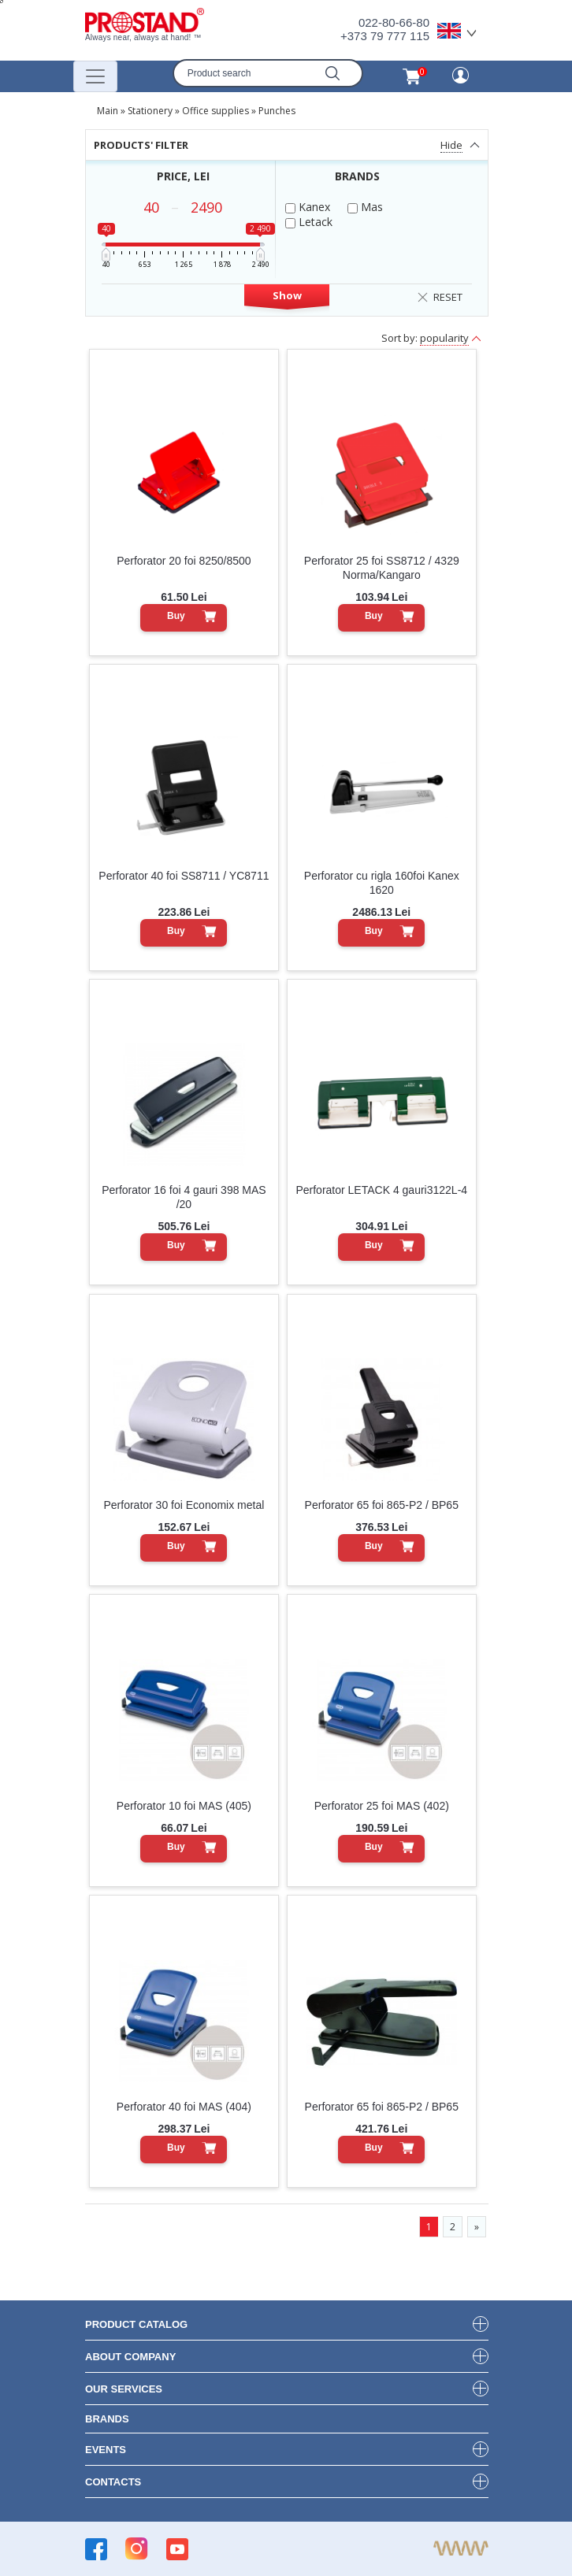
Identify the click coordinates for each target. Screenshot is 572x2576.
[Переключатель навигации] (95, 76)
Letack (308, 221)
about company (130, 2357)
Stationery (150, 110)
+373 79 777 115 (384, 36)
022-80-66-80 (393, 22)
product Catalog (136, 2324)
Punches (276, 110)
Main (107, 110)
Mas (365, 206)
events (105, 2450)
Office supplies (215, 110)
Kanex (307, 206)
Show (287, 295)
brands (107, 2419)
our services (123, 2389)
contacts (113, 2482)
